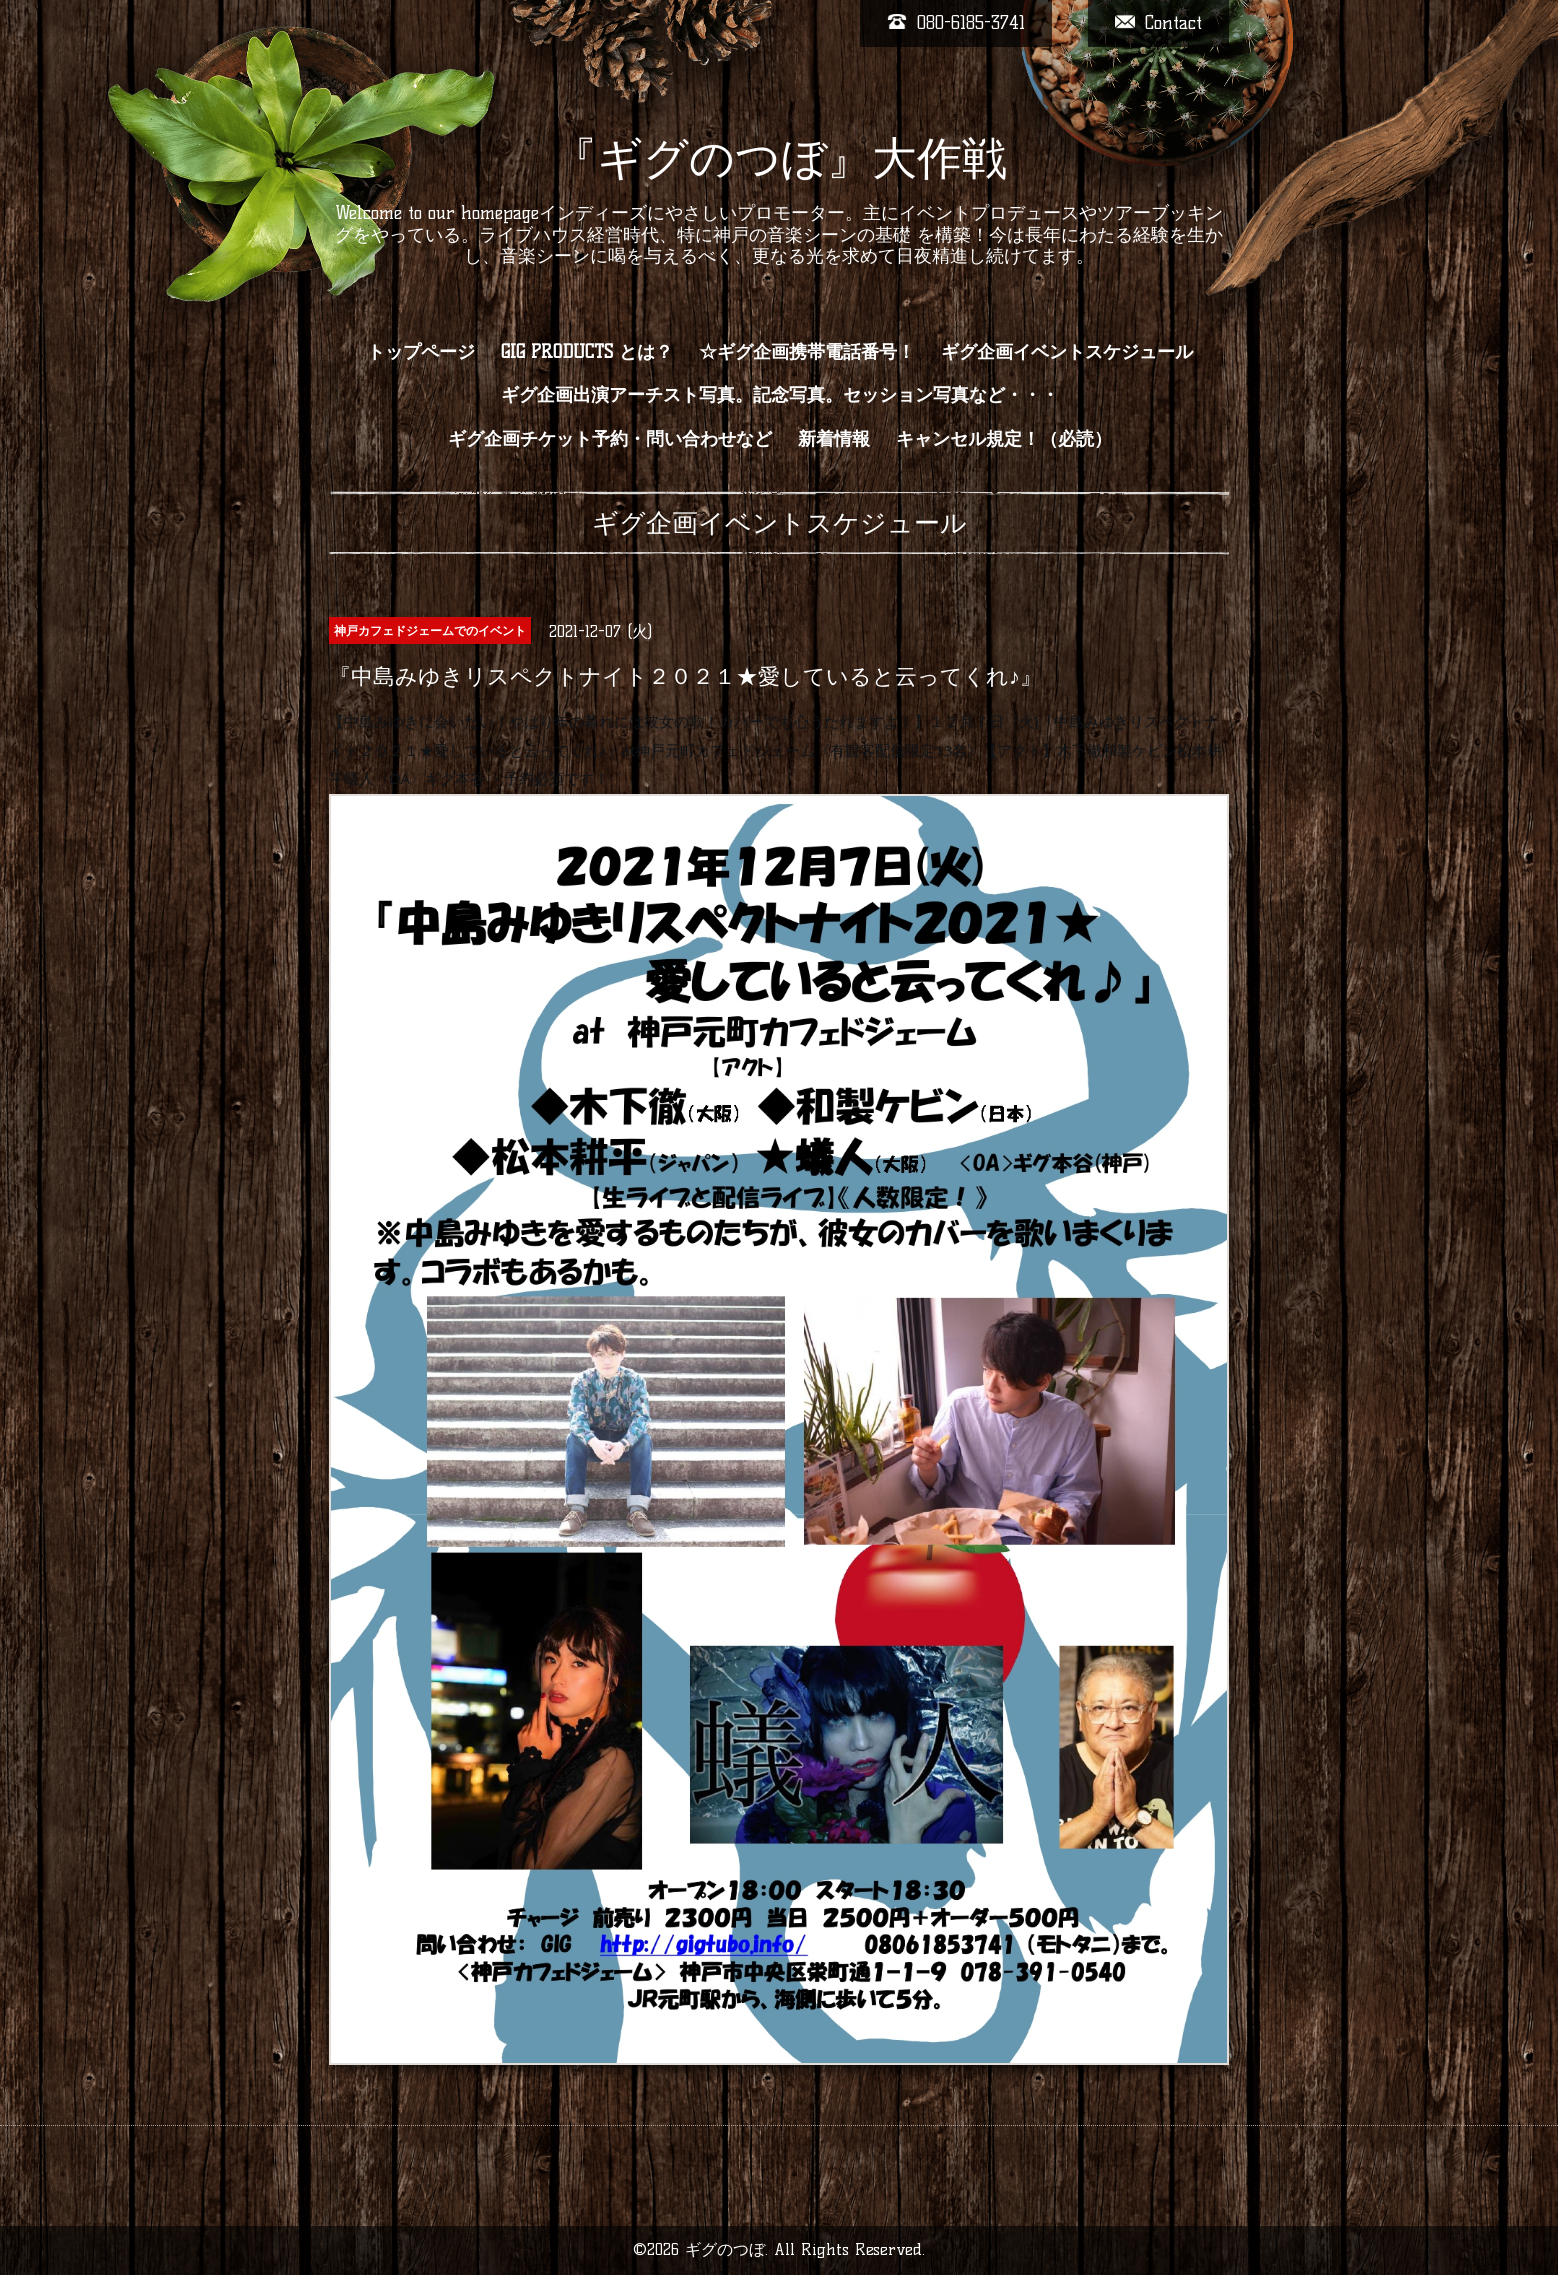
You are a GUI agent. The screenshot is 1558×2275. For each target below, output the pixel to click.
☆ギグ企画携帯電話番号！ (807, 352)
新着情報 (834, 439)
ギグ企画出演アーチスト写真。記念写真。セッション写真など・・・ (780, 395)
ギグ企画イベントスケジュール (1067, 352)
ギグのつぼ (725, 2249)
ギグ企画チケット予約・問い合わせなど (610, 439)
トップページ (421, 352)
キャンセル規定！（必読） (1004, 439)
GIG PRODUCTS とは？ (587, 352)
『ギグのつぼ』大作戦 (779, 158)
